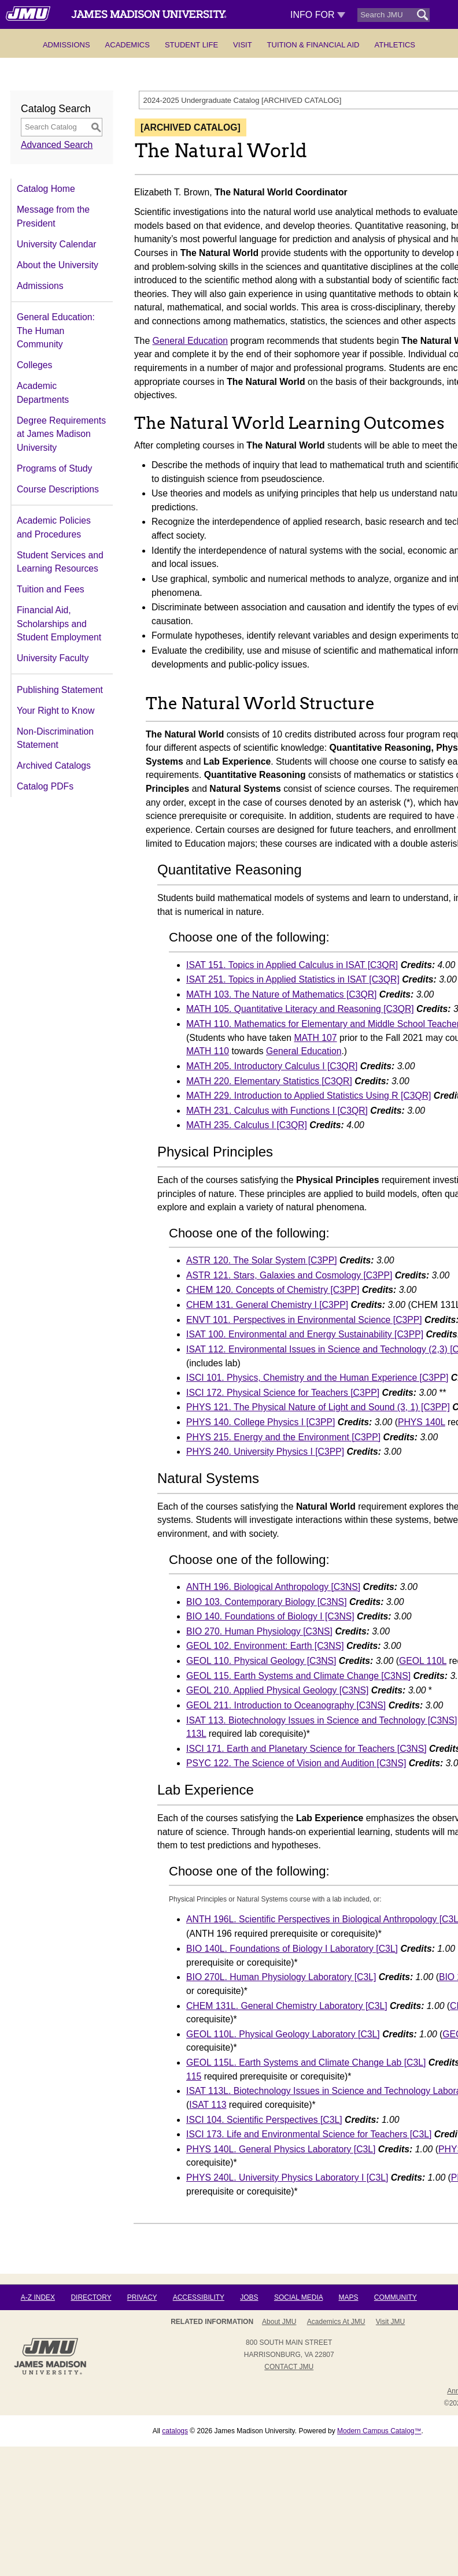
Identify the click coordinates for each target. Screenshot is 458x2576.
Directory (91, 2297)
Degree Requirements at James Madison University (61, 434)
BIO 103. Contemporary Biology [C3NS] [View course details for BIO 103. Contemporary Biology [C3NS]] (266, 1602)
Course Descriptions (58, 489)
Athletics (394, 44)
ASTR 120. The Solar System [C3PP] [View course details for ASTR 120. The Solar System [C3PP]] (261, 1260)
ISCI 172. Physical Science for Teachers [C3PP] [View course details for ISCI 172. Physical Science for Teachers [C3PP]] (282, 1393)
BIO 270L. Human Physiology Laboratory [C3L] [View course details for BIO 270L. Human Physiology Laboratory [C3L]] (281, 1977)
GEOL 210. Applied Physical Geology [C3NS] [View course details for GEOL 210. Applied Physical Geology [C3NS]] (277, 1690)
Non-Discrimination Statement (55, 738)
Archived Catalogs (54, 765)
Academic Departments (43, 393)
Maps (348, 2297)
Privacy (142, 2297)
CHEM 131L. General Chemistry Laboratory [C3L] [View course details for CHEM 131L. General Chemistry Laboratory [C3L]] (286, 2006)
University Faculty (52, 658)
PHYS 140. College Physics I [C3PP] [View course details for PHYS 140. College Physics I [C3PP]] (260, 1422)
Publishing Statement (60, 690)
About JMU (279, 2322)
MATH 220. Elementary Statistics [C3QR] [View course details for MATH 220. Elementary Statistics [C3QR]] (269, 1081)
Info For (317, 15)
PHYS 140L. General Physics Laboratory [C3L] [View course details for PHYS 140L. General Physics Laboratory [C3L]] (280, 2149)
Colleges (34, 365)
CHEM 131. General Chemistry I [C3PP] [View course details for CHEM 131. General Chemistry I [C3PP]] (267, 1305)
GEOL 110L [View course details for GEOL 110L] (422, 1661)
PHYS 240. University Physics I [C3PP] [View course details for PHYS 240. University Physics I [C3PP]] (265, 1451)
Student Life (191, 44)
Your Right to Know (55, 711)
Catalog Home (46, 189)
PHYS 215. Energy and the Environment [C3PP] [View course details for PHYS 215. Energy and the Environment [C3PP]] (283, 1437)
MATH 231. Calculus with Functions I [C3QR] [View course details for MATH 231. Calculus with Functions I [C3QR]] (277, 1110)
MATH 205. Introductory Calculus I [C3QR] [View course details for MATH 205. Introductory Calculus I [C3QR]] (271, 1066)
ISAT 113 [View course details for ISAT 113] (207, 2105)
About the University (57, 265)
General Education (190, 341)
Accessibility (198, 2297)
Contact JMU (288, 2367)
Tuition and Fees (50, 589)
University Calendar (56, 244)
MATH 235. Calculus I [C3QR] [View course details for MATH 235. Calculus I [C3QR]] (246, 1125)
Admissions (66, 44)
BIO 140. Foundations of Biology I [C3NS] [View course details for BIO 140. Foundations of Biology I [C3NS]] (270, 1616)
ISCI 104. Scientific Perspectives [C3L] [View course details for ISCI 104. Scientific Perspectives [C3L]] (264, 2120)
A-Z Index (38, 2297)
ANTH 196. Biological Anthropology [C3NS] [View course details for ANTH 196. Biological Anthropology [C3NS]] (273, 1587)
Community (395, 2297)
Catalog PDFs (45, 786)
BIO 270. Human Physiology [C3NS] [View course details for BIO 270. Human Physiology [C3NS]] (259, 1631)
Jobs (249, 2297)
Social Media (298, 2297)
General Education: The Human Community (56, 330)
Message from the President (53, 216)
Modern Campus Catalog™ (379, 2431)
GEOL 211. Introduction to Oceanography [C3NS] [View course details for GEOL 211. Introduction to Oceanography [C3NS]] (286, 1705)
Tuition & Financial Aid (313, 44)
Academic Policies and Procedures (54, 527)
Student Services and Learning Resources (60, 562)
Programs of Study (54, 468)
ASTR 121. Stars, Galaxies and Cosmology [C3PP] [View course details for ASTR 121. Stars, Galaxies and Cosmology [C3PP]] (289, 1275)
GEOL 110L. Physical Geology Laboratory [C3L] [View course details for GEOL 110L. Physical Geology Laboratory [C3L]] (283, 2034)
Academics (127, 44)
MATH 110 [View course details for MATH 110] (207, 1051)
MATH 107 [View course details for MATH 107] (315, 1038)
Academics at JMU (336, 2322)
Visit (242, 44)
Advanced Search (57, 145)
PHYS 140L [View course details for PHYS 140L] (421, 1422)
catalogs (175, 2431)
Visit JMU (390, 2322)
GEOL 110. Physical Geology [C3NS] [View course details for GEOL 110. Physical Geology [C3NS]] (261, 1661)
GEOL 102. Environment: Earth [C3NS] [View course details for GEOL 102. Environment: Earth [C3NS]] (265, 1646)
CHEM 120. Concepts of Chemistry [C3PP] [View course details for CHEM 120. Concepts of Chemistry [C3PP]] (272, 1290)
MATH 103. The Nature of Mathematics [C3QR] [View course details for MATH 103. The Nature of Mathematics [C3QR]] (281, 994)
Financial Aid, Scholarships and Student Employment (59, 623)
